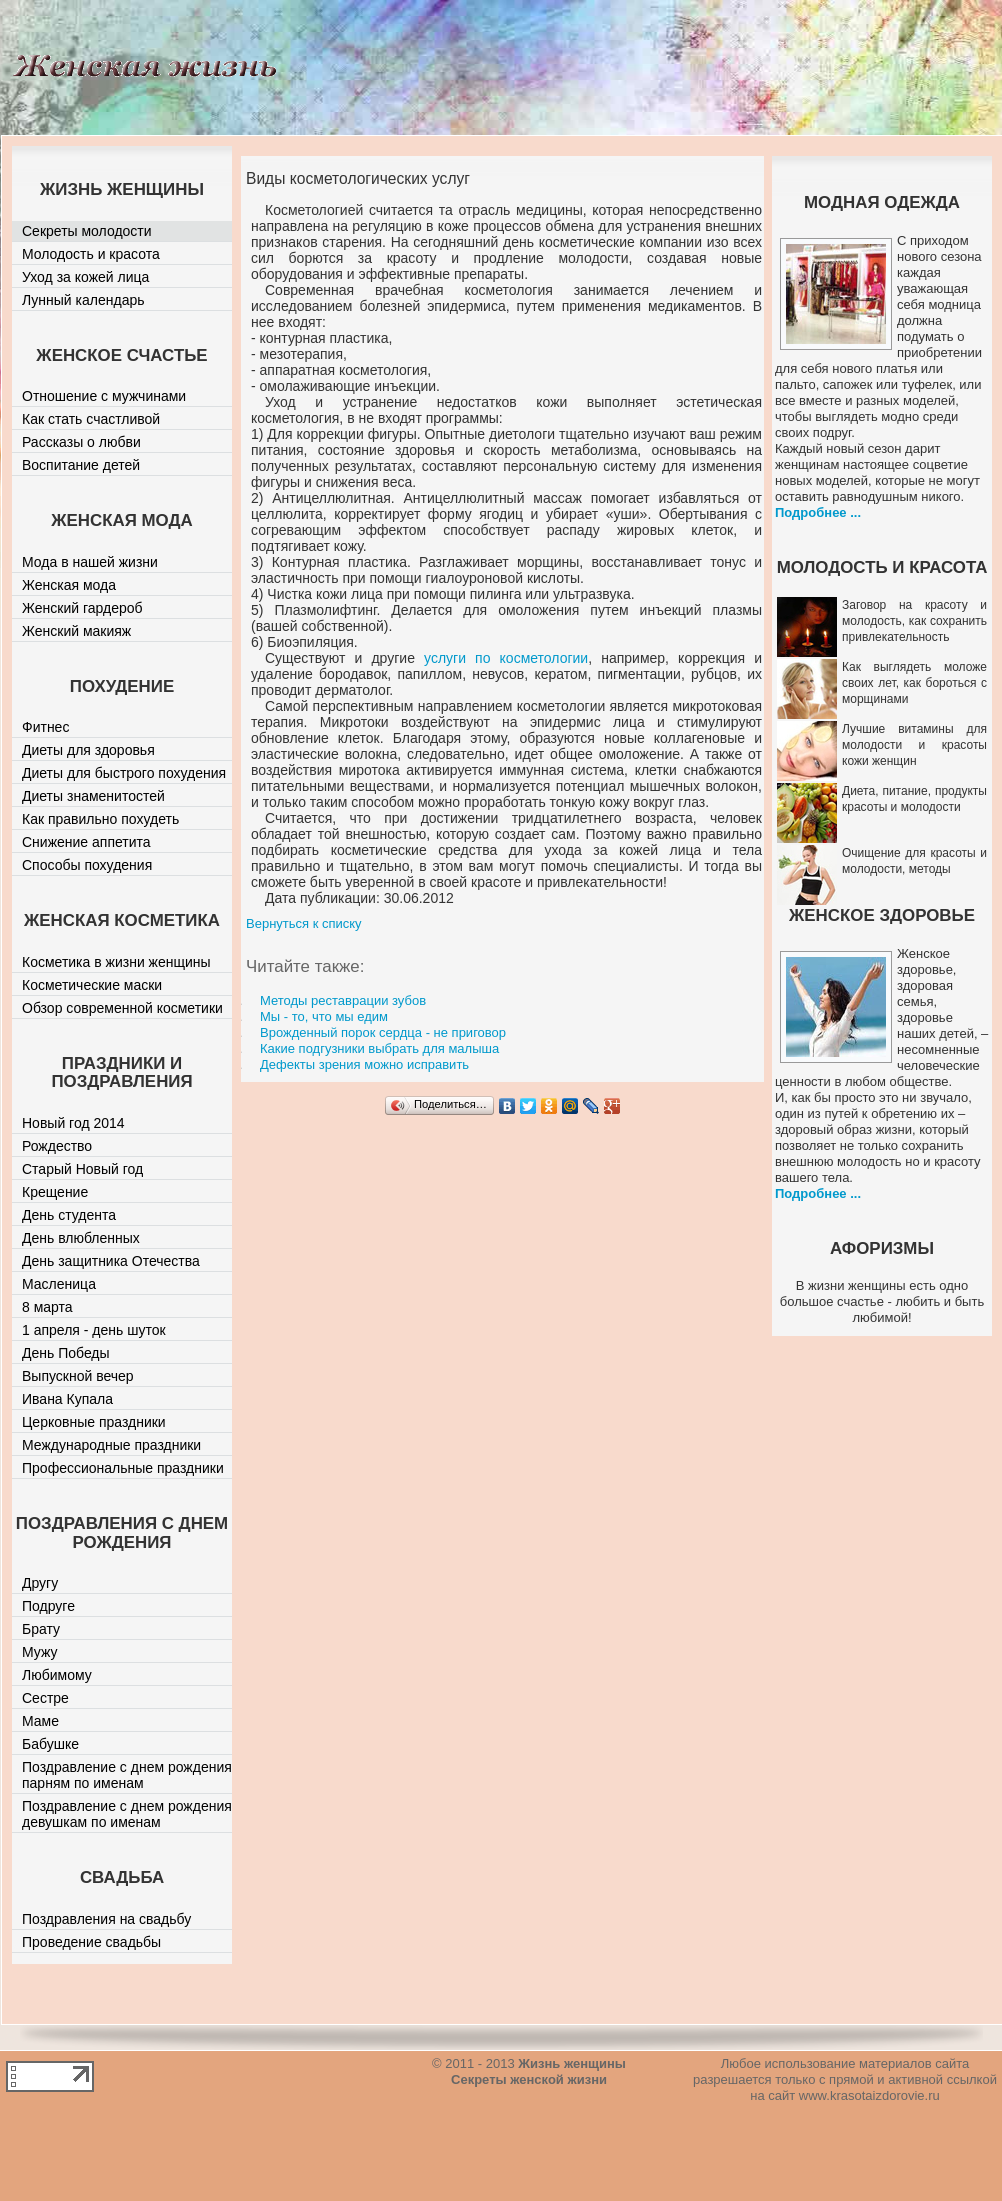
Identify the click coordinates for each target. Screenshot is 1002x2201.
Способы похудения (87, 865)
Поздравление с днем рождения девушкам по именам (127, 1814)
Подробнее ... (818, 512)
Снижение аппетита (86, 842)
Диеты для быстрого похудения (124, 773)
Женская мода (69, 585)
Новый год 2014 (73, 1123)
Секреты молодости (87, 231)
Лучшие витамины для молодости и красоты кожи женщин (914, 745)
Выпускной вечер (78, 1376)
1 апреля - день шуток (94, 1330)
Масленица (59, 1284)
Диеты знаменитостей (93, 796)
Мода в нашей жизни (90, 562)
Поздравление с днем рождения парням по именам (127, 1775)
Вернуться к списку (304, 923)
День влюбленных (81, 1238)
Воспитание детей (81, 465)
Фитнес (45, 727)
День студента (69, 1215)
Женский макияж (76, 631)
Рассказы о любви (81, 442)
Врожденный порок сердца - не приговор (383, 1032)
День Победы (66, 1353)
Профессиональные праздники (123, 1468)
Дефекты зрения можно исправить (364, 1064)
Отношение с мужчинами (104, 396)
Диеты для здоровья (88, 750)
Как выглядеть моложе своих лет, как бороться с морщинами (914, 683)
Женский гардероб (82, 608)
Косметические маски (92, 985)
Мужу (40, 1652)
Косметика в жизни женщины (116, 962)
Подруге (48, 1606)
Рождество (57, 1146)
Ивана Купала (67, 1399)
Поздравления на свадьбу (106, 1919)
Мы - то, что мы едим (324, 1016)
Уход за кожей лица (85, 277)
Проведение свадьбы (91, 1942)
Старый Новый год (82, 1169)
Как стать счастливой (91, 419)
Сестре (45, 1698)
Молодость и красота (91, 254)
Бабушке (50, 1744)
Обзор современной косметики (122, 1008)
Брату (41, 1629)
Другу (40, 1583)
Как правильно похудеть (100, 819)
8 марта (47, 1307)
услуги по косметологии (506, 658)
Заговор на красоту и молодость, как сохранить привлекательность (914, 621)
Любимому (57, 1675)
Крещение (55, 1192)
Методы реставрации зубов (343, 1000)
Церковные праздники (94, 1422)
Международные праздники (111, 1445)
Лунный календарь (83, 300)
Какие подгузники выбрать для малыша (379, 1048)
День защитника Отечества (111, 1261)
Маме (40, 1721)
